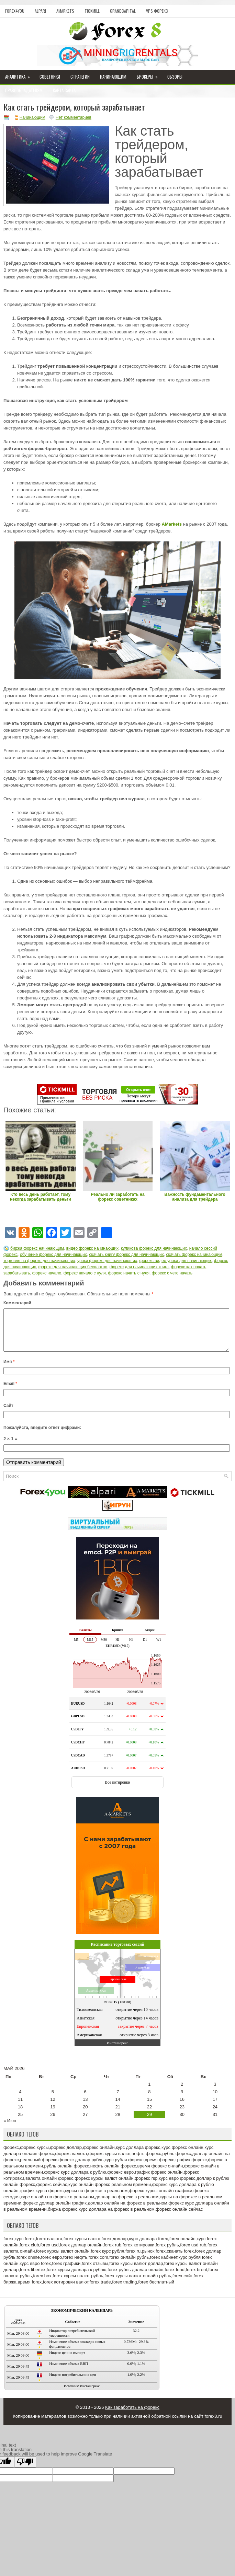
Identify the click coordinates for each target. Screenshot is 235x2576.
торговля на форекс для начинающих (39, 1260)
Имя (9, 1369)
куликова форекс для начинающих (154, 1248)
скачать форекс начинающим (194, 1254)
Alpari (40, 11)
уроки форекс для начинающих (107, 1260)
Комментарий (17, 1303)
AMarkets (65, 11)
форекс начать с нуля (128, 1273)
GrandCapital (123, 11)
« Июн (9, 2128)
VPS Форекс (157, 11)
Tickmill (92, 11)
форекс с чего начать (172, 1273)
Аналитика (19, 75)
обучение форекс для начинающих (53, 1254)
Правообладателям (24, 90)
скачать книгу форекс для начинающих (126, 1254)
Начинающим (113, 76)
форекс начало (46, 1273)
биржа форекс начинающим (37, 1248)
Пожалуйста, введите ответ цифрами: (42, 1435)
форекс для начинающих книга (139, 1266)
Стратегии (80, 76)
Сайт (8, 1413)
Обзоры (174, 76)
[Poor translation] (25, 2470)
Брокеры (149, 75)
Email (10, 1391)
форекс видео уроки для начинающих (175, 1260)
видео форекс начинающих (92, 1248)
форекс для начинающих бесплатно (72, 1266)
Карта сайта (64, 90)
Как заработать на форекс (132, 2415)
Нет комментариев (73, 117)
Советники (50, 76)
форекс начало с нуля (85, 1273)
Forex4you (14, 11)
